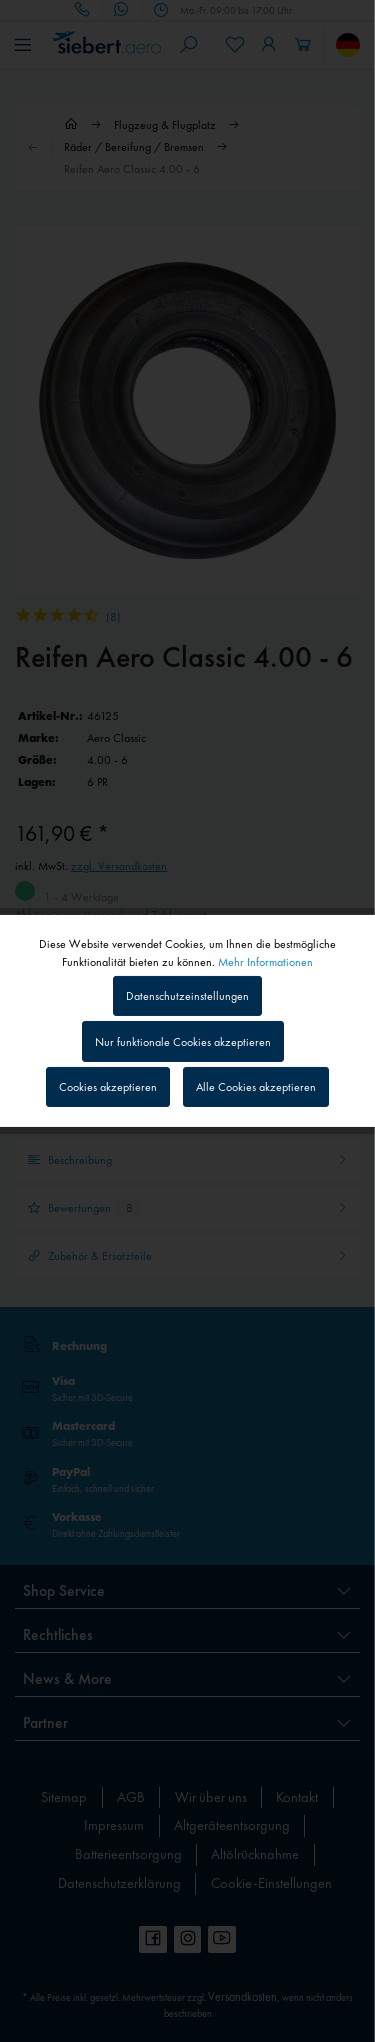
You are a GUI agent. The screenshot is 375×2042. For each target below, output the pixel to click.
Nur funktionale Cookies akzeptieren (183, 1042)
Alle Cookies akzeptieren (256, 1087)
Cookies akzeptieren (108, 1087)
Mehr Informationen (265, 962)
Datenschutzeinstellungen (187, 996)
